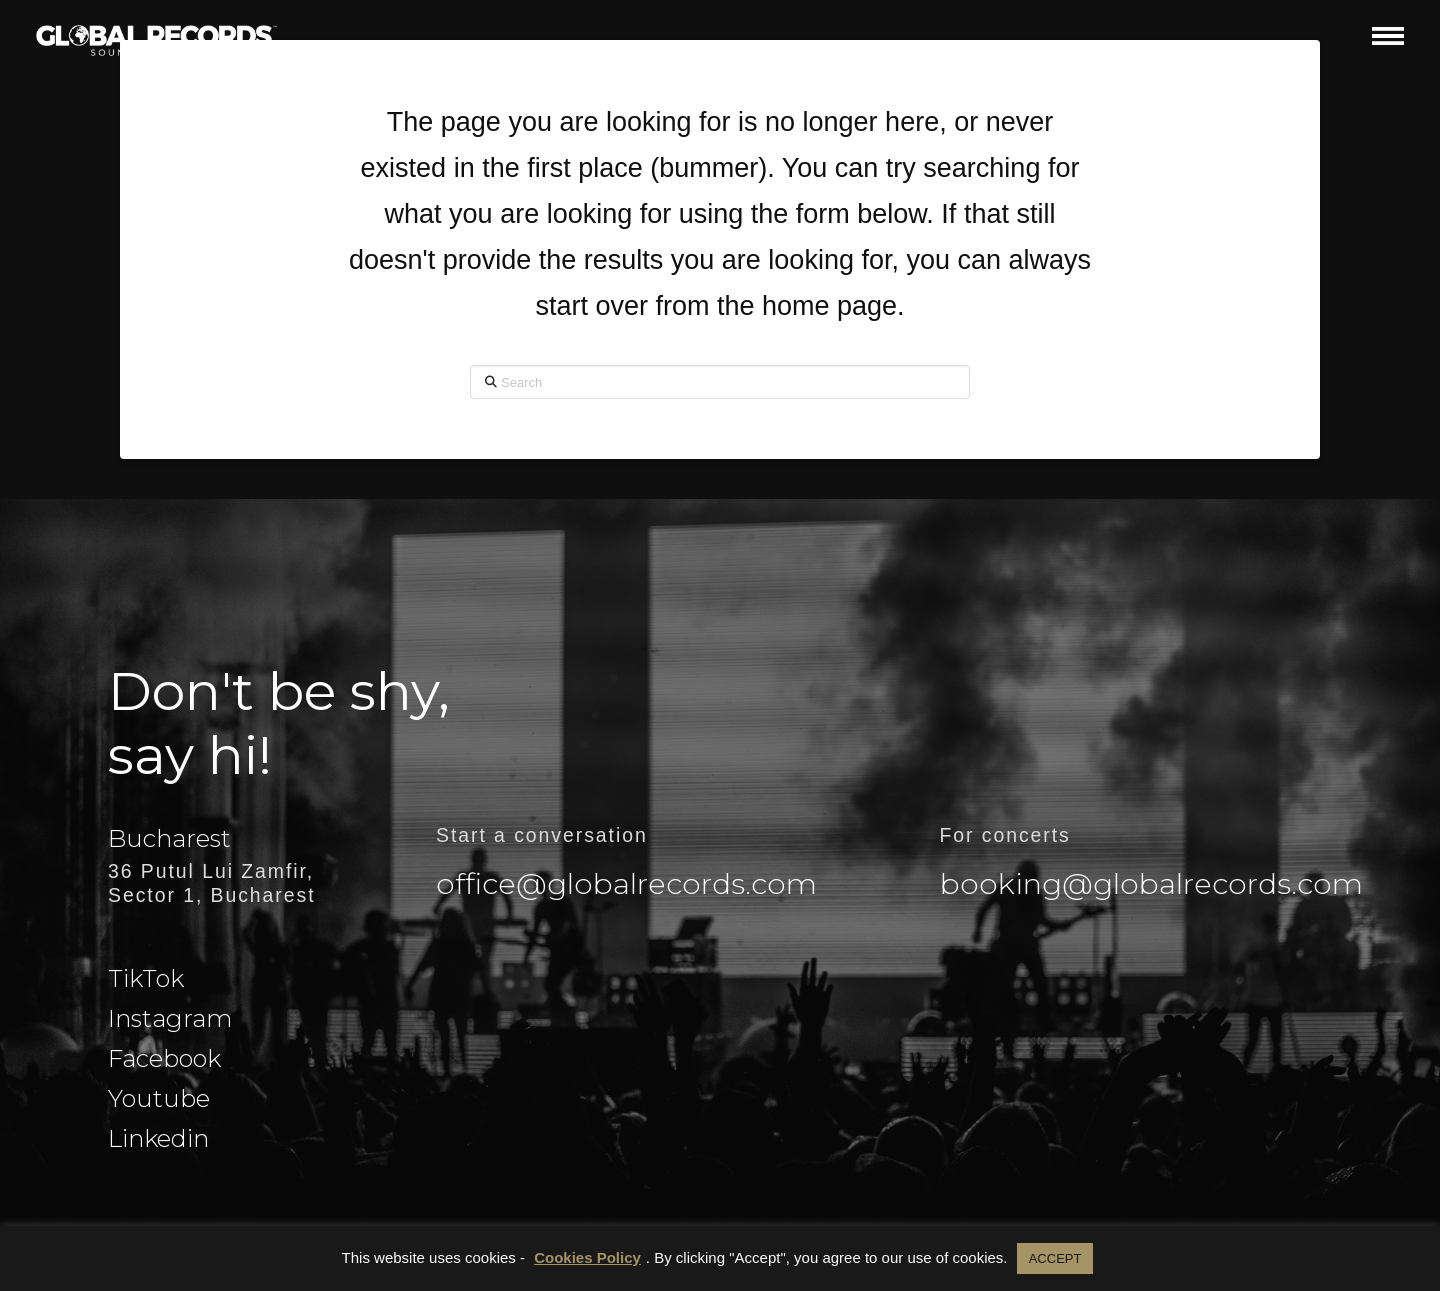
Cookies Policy (587, 1257)
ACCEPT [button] (1055, 1258)
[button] (1388, 35)
